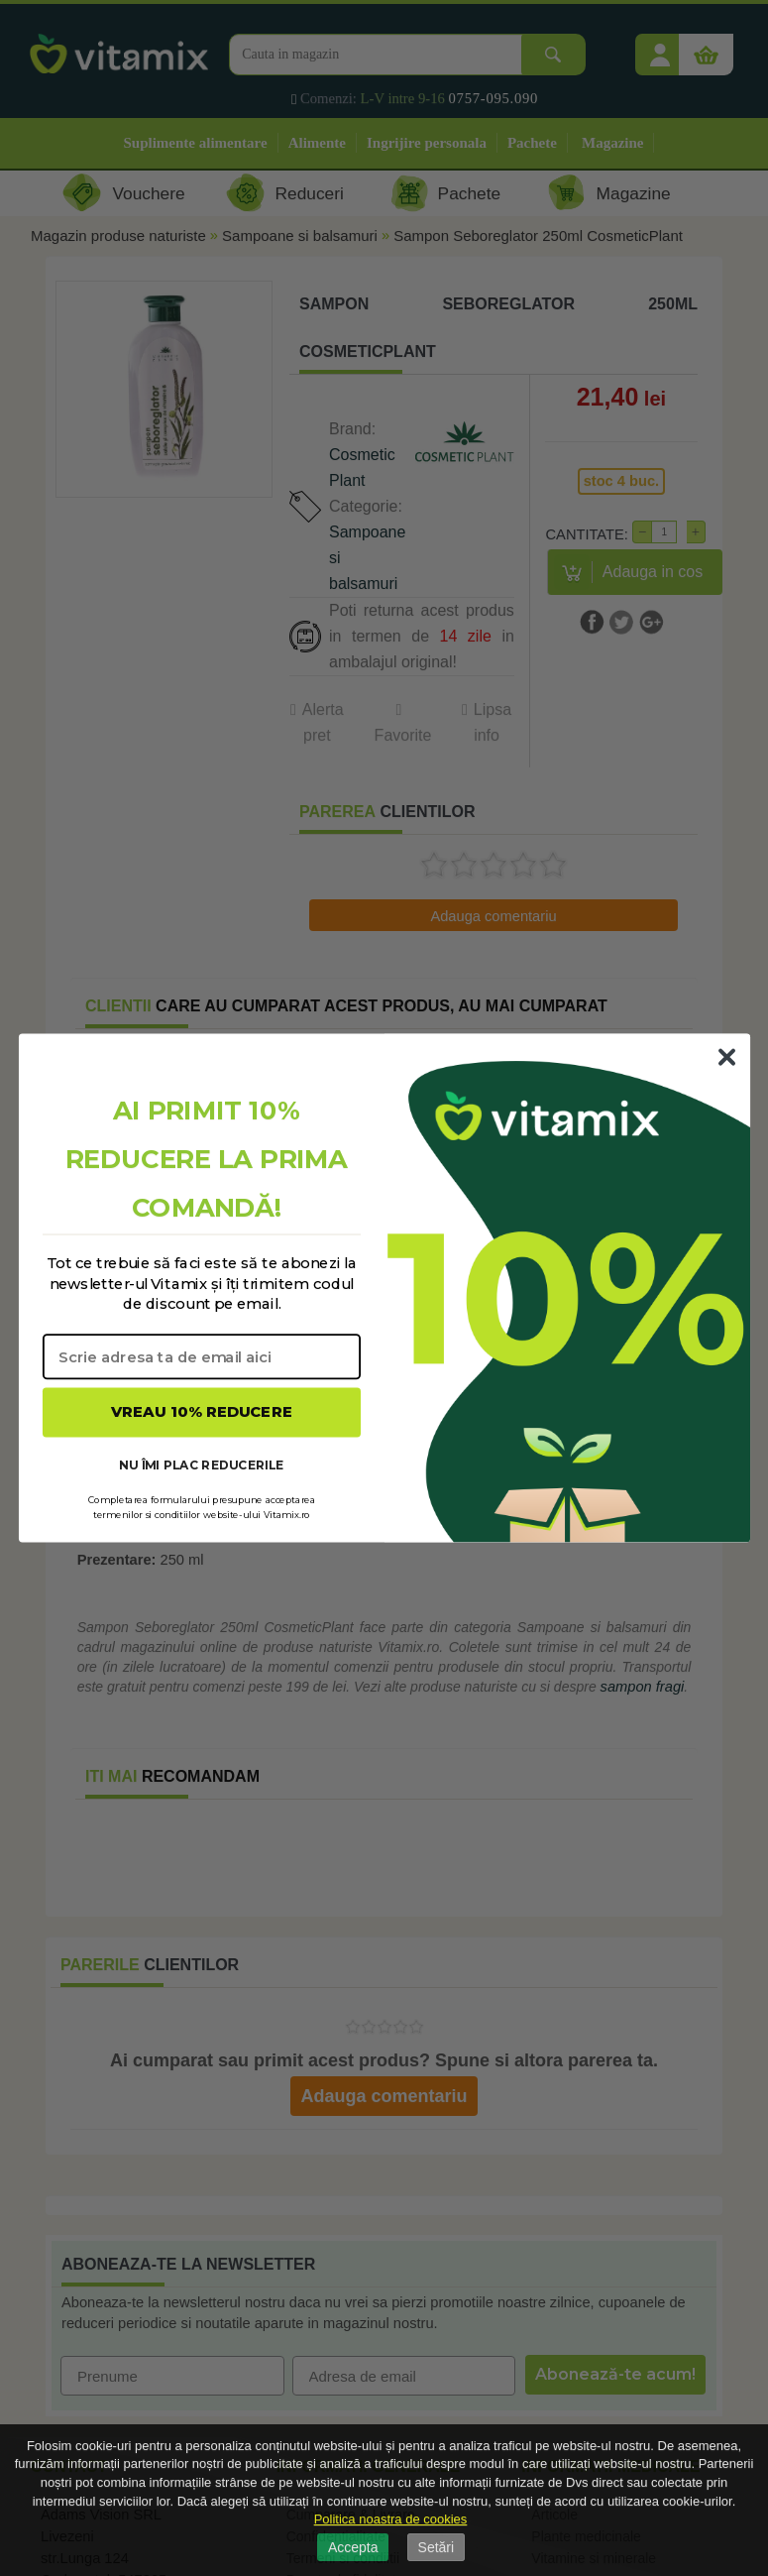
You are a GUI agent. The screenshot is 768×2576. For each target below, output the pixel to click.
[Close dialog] (726, 1057)
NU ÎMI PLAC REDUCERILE (201, 1464)
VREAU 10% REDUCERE (201, 1412)
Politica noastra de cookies (391, 2519)
